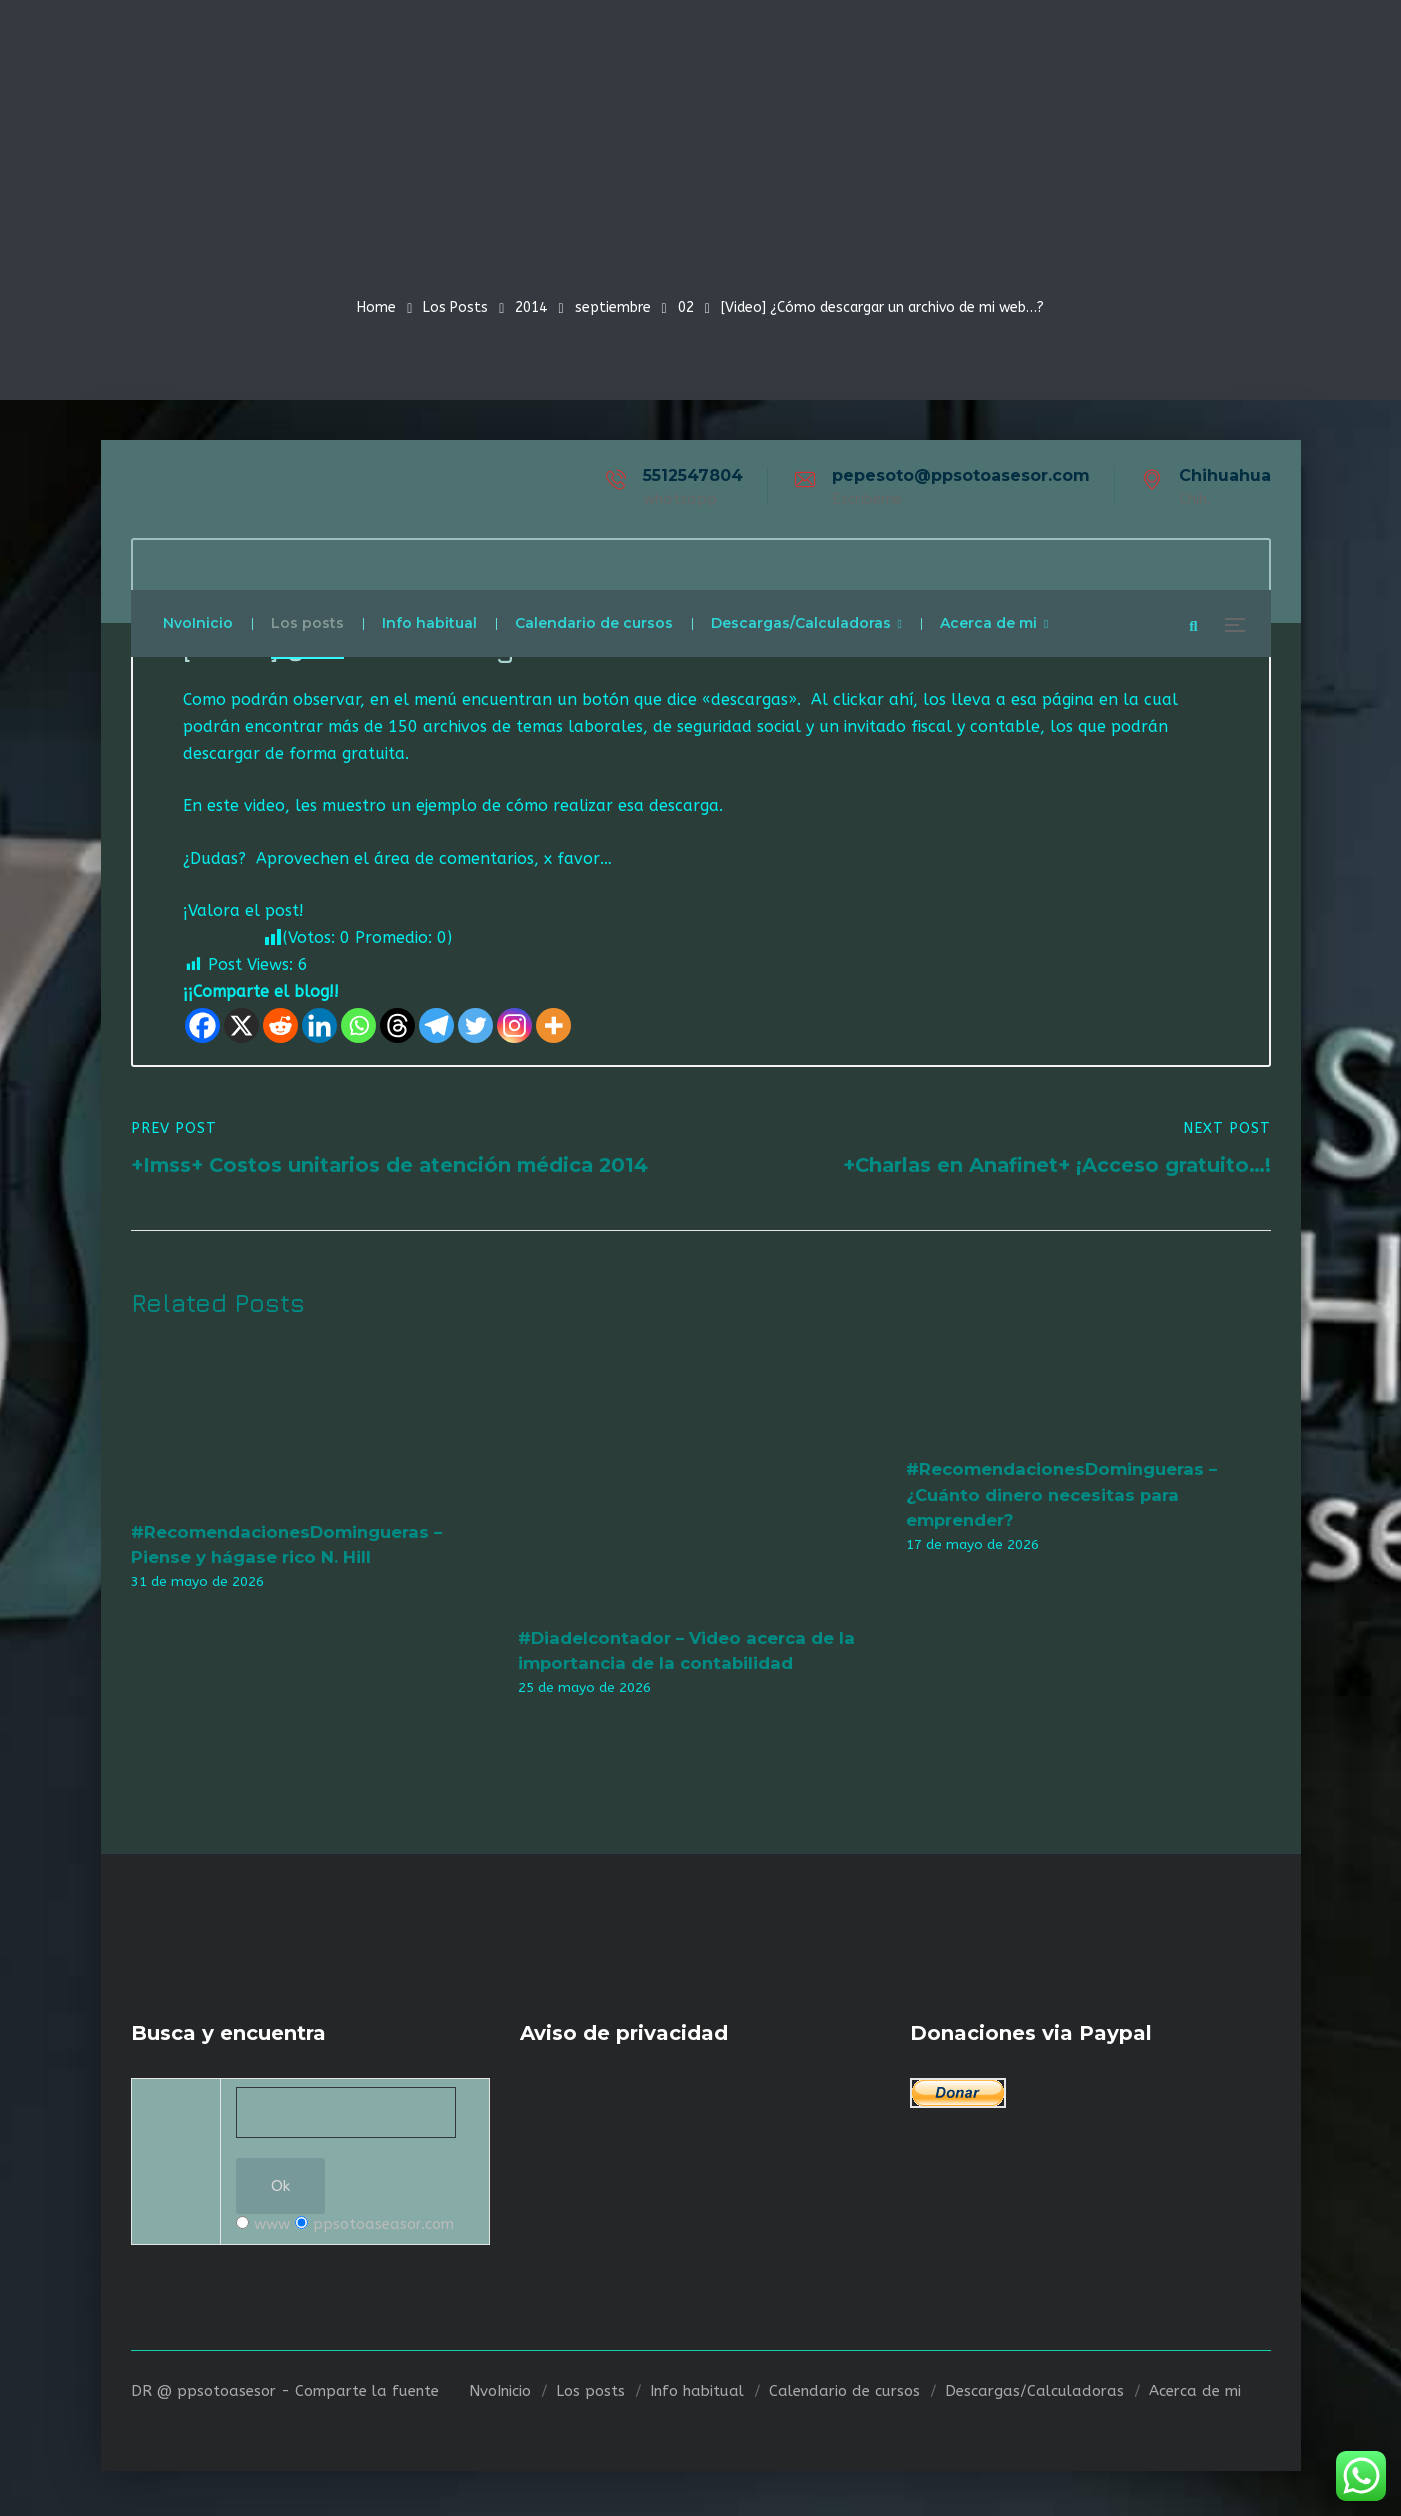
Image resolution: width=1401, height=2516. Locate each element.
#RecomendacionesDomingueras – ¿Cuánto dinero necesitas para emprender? (1061, 1497)
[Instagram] (514, 1028)
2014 (531, 307)
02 (686, 307)
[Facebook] (202, 1028)
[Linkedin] (319, 1028)
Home (376, 307)
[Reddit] (280, 1028)
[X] (241, 1028)
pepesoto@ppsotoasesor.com (961, 475)
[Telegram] (436, 1028)
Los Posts (455, 307)
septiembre (613, 307)
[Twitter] (475, 1028)
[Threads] (397, 1028)
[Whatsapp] (358, 1028)
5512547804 (693, 475)
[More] (553, 1028)
